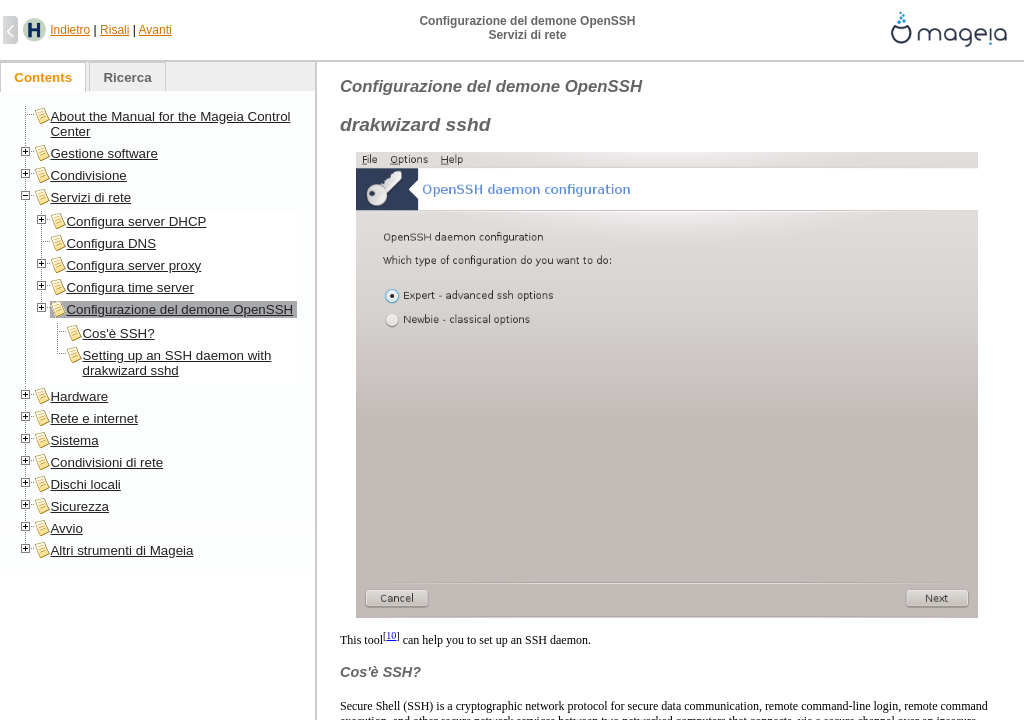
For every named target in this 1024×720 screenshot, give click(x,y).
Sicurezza (79, 506)
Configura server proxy (133, 265)
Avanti (155, 30)
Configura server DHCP (136, 221)
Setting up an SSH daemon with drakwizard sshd (176, 363)
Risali (114, 30)
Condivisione (88, 175)
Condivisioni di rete (106, 462)
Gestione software (103, 153)
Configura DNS (111, 243)
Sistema (74, 440)
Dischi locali (85, 484)
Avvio (66, 528)
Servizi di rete (90, 197)
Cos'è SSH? (118, 333)
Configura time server (129, 287)
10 (391, 635)
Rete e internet (93, 418)
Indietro (70, 30)
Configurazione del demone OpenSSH (179, 309)
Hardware (79, 396)
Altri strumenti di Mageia (121, 550)
